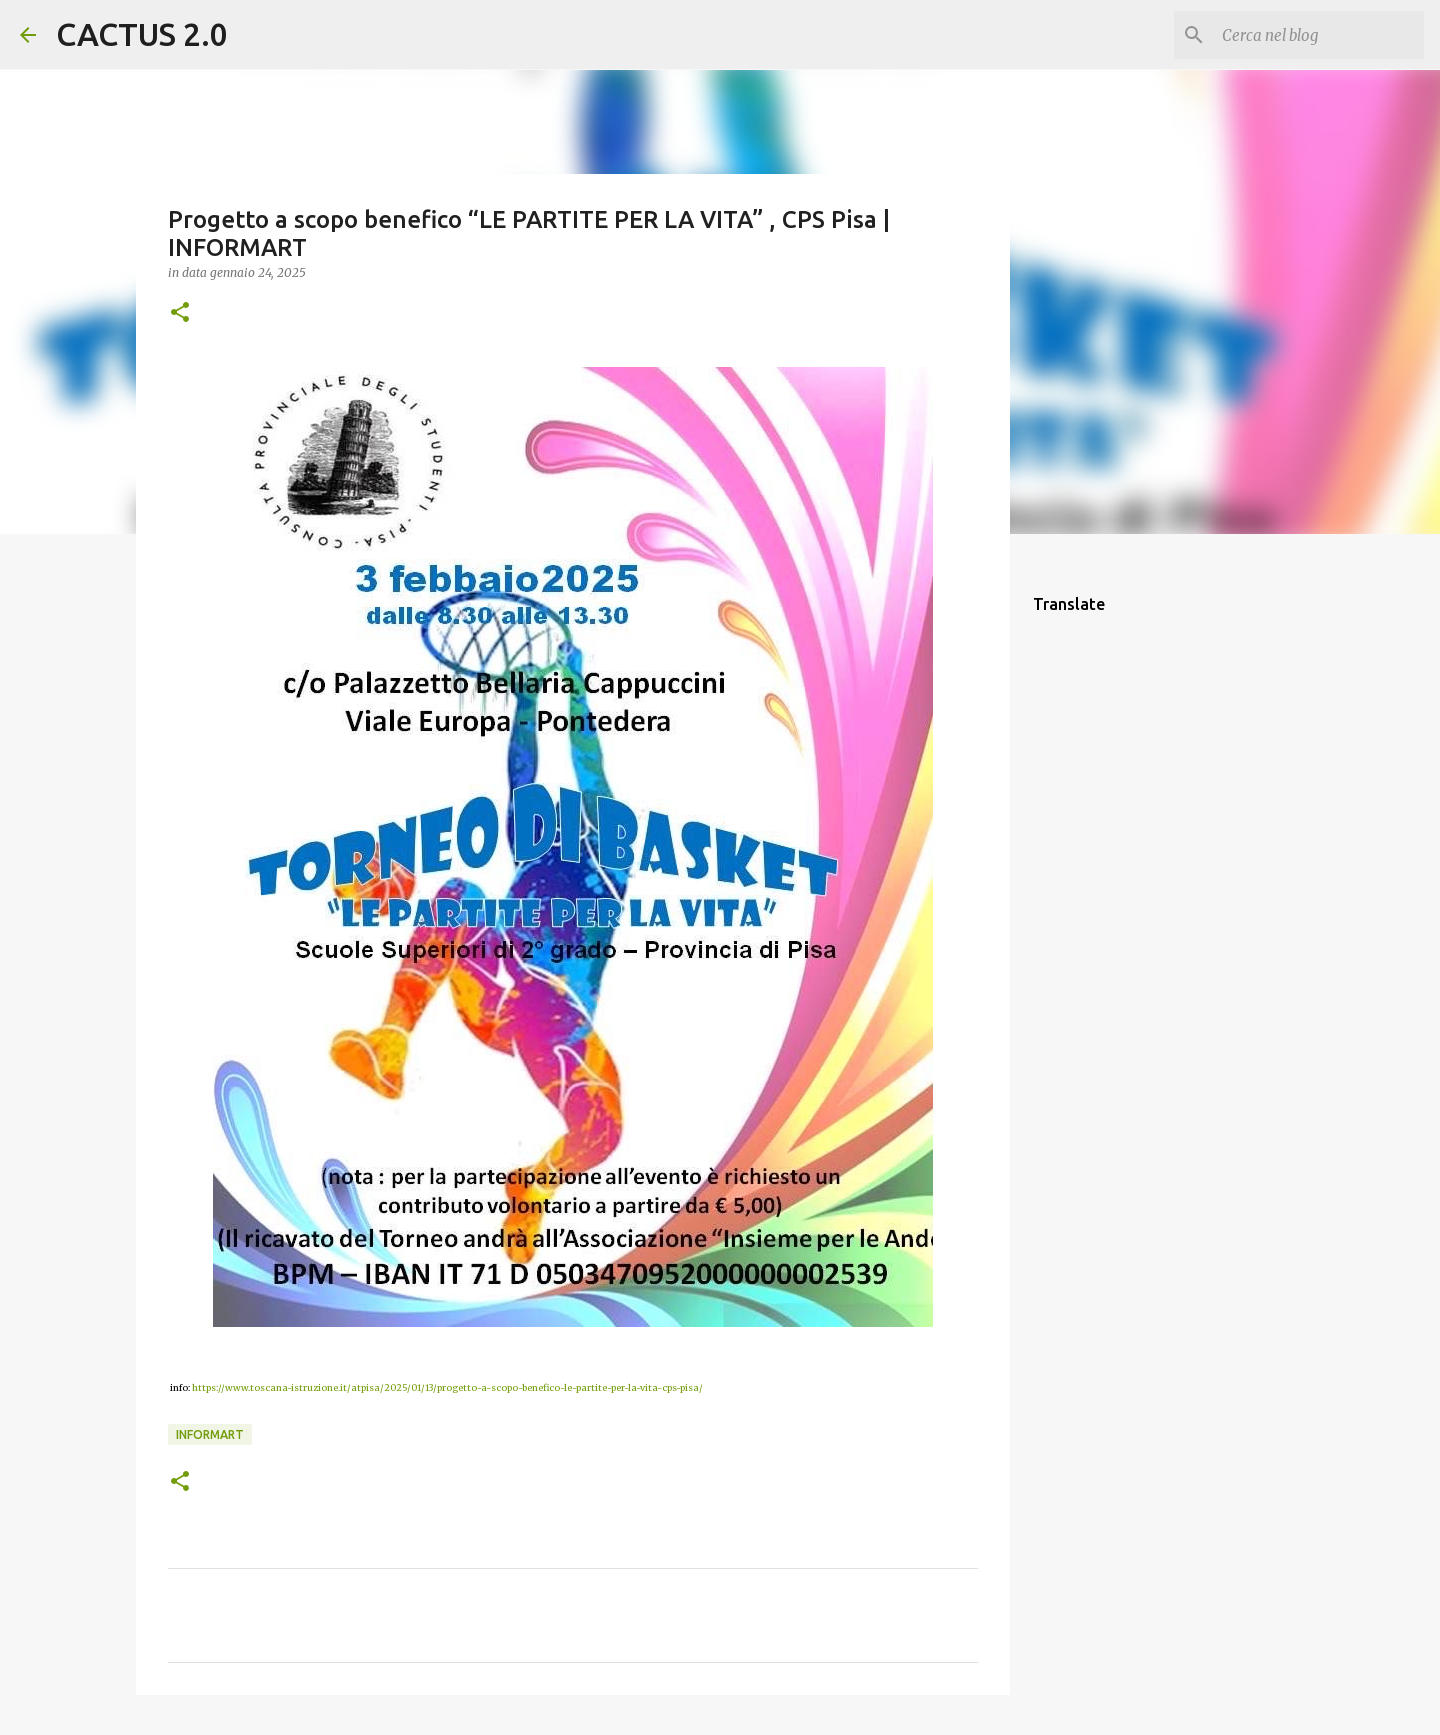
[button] (180, 313)
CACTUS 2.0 (142, 34)
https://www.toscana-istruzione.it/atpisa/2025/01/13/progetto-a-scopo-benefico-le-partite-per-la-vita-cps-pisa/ (447, 1387)
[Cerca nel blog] (1319, 35)
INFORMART (210, 1434)
